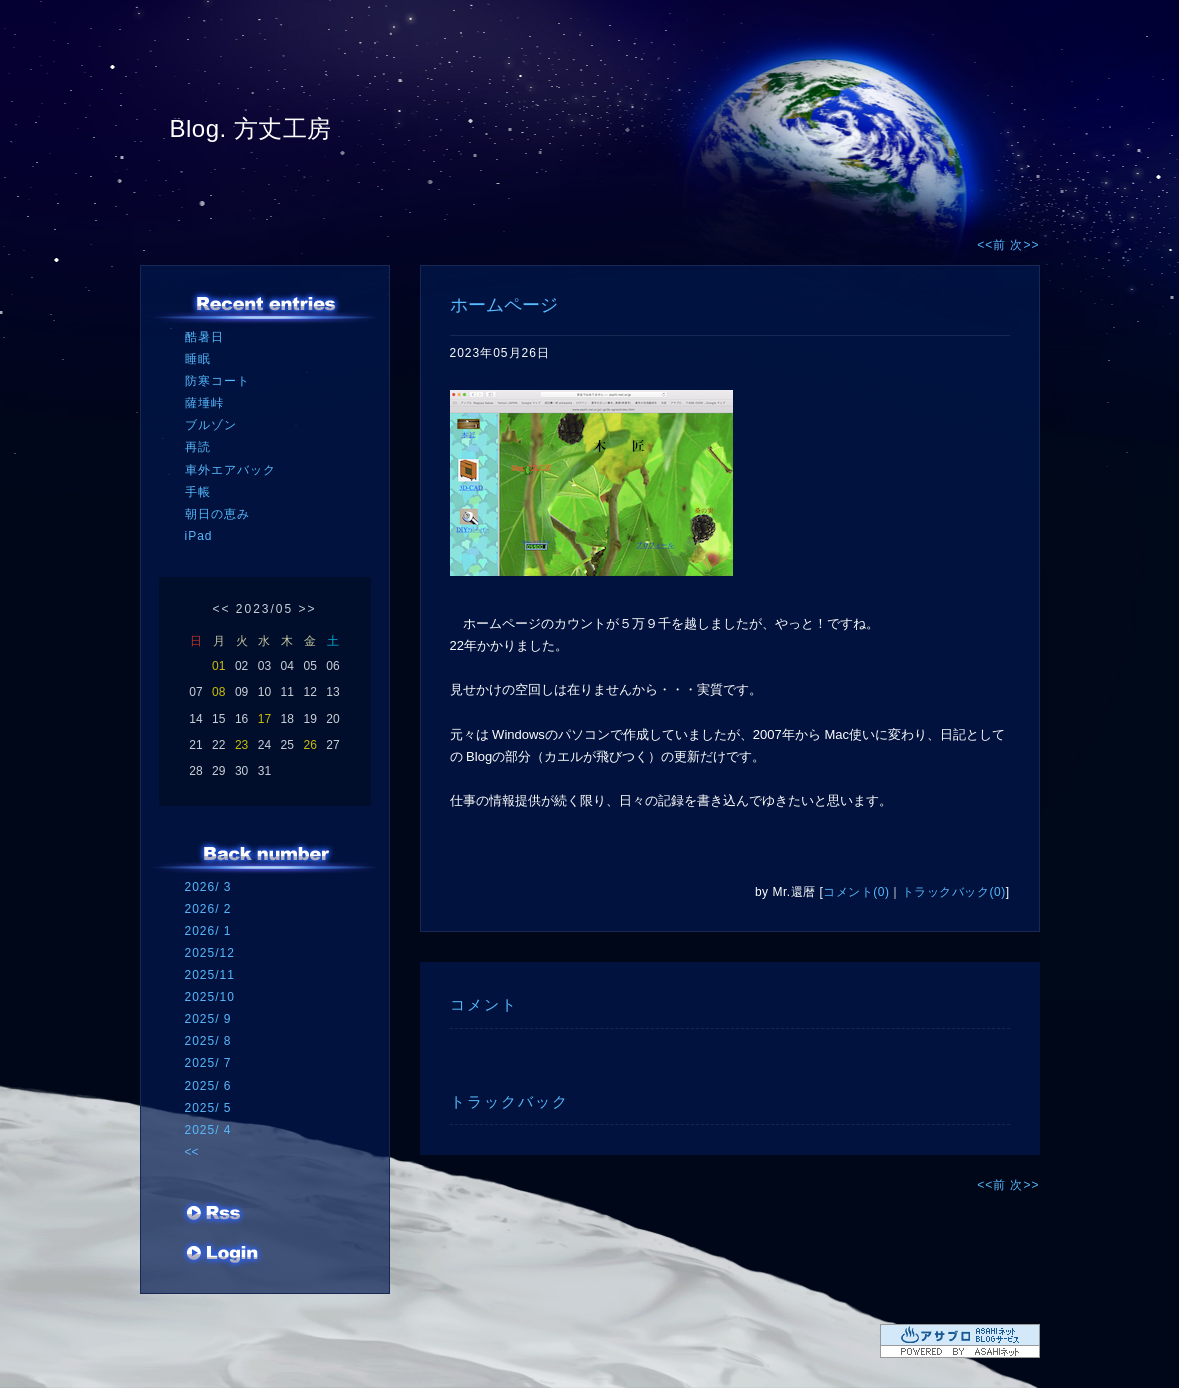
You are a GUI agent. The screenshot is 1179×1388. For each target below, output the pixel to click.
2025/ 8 (208, 1041)
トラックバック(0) (954, 892)
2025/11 (210, 975)
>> (308, 609)
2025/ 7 (208, 1063)
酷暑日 (204, 337)
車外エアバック (230, 470)
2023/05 (264, 609)
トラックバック (509, 1101)
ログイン (222, 1255)
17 (264, 719)
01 (218, 666)
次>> (1024, 245)
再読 (198, 447)
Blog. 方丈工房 (251, 128)
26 (309, 745)
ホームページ (504, 305)
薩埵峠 (204, 403)
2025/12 (210, 953)
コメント (484, 1004)
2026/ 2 (208, 909)
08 (218, 692)
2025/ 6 (208, 1086)
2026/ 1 (208, 931)
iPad (199, 536)
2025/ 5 (208, 1108)
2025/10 (210, 997)
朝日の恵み (217, 514)
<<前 (993, 245)
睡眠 (198, 359)
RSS (215, 1215)
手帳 (198, 492)
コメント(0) (856, 892)
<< (221, 609)
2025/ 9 (208, 1019)
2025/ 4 (208, 1130)
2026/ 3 (208, 887)
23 (241, 745)
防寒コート (217, 381)
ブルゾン (211, 425)
